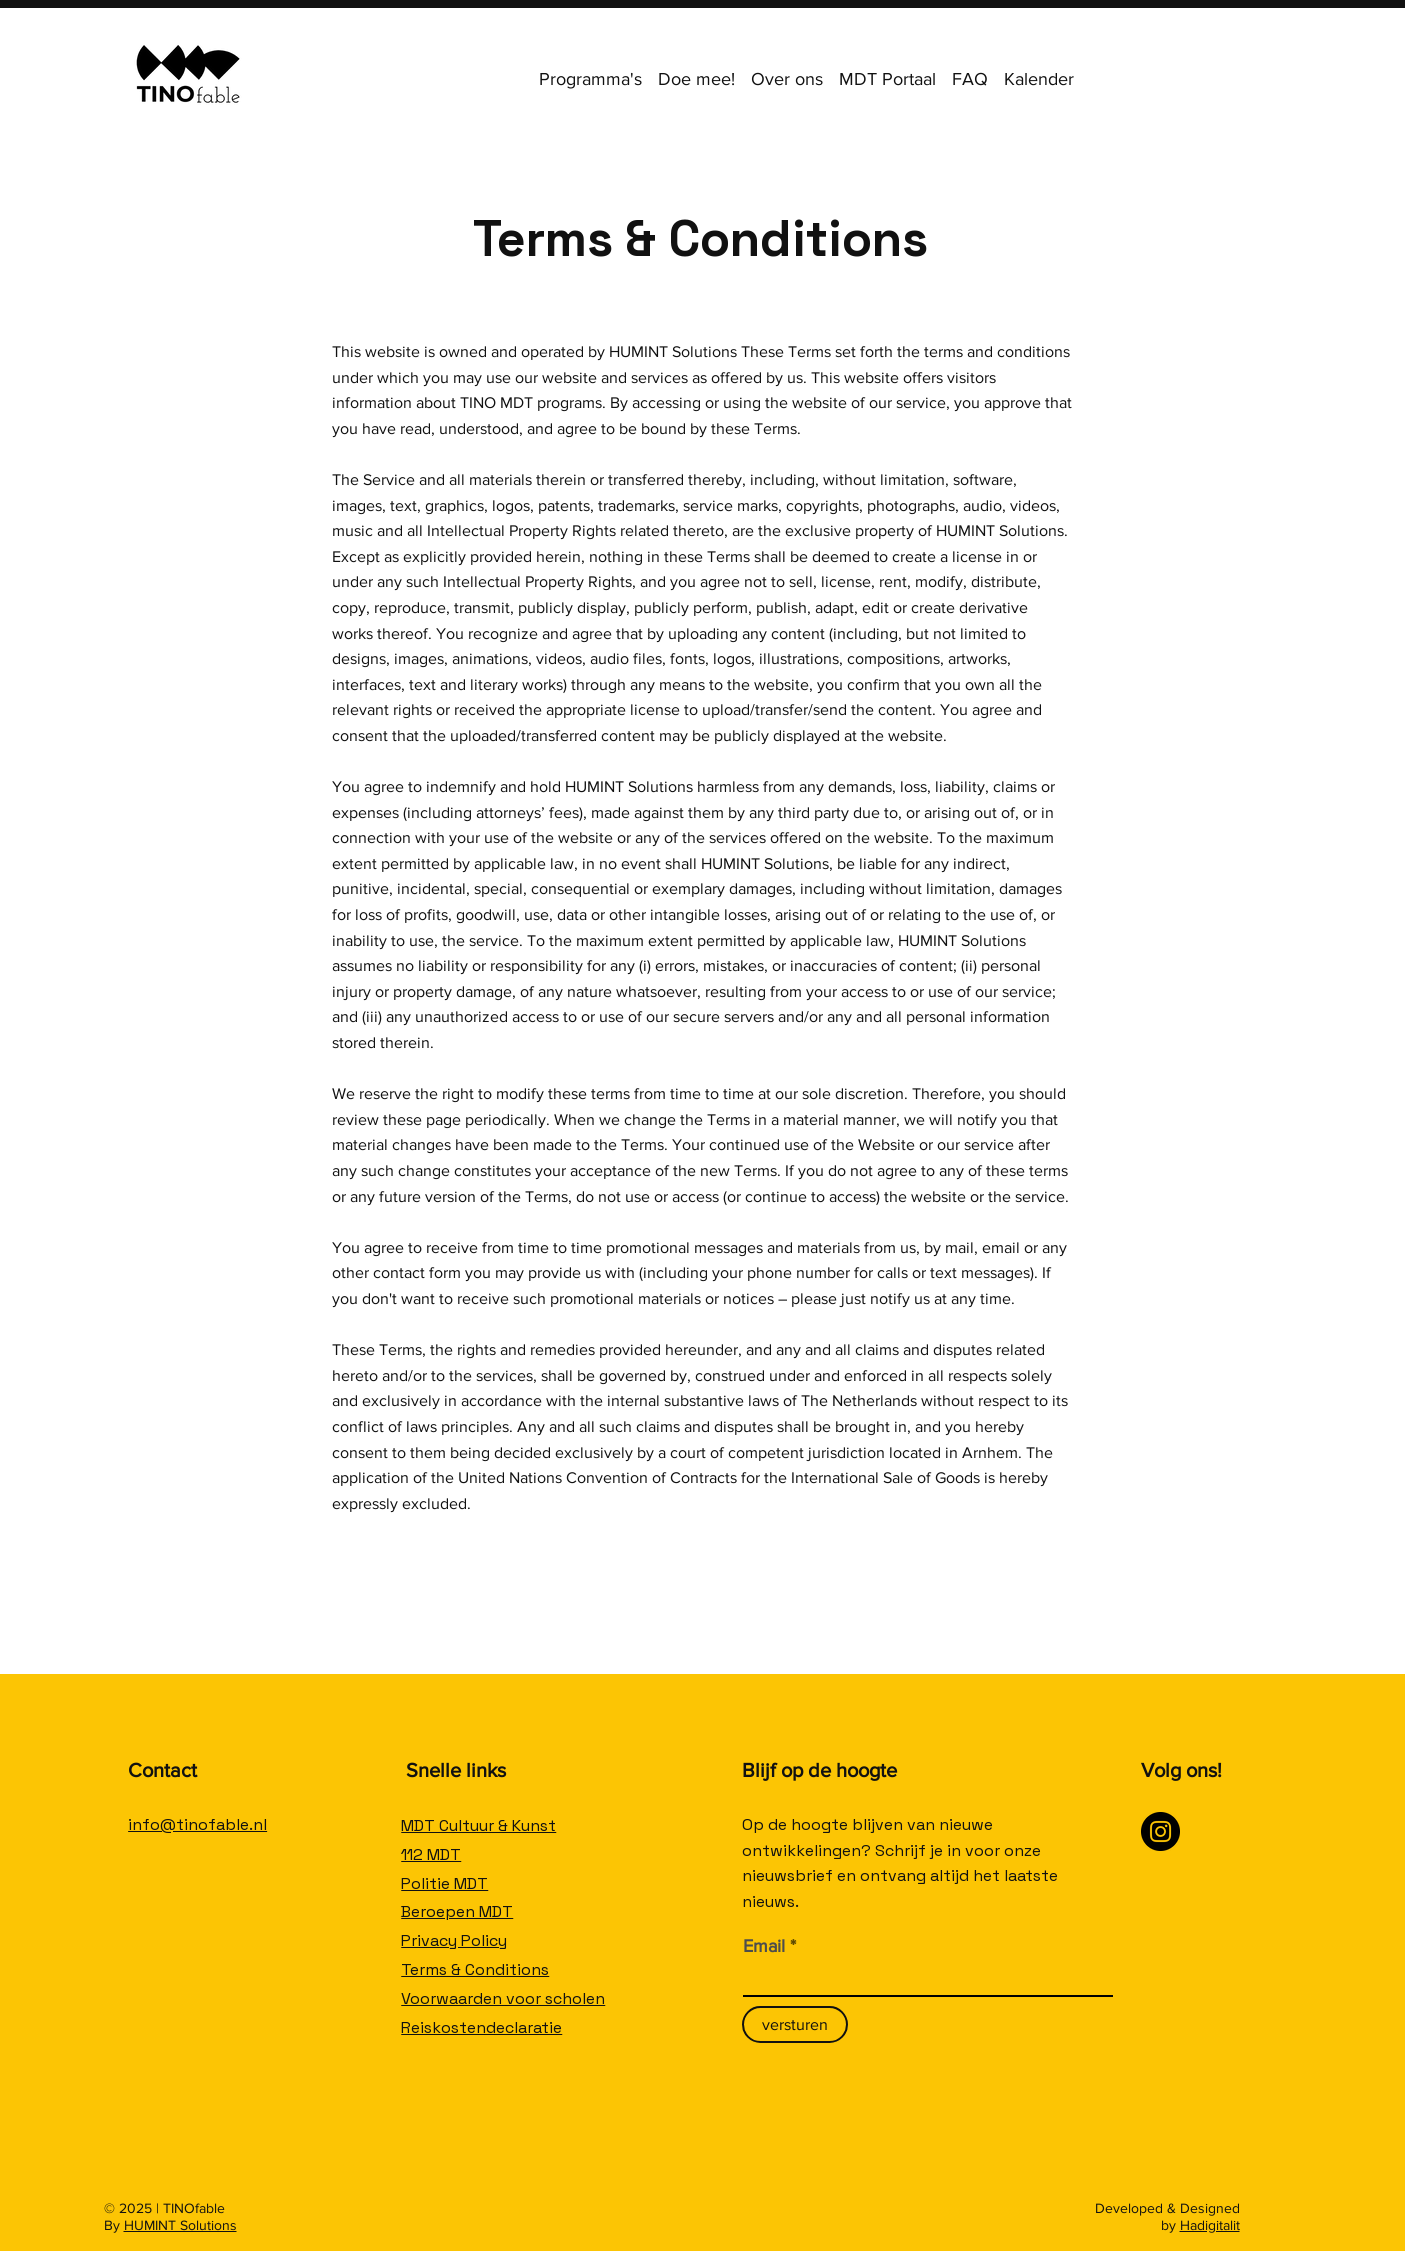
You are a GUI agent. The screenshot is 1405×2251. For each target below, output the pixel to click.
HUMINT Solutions (180, 2225)
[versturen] (795, 2024)
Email (764, 1946)
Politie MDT (444, 1883)
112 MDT (431, 1854)
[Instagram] (1160, 1831)
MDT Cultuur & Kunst (478, 1825)
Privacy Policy (454, 1940)
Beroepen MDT (457, 1911)
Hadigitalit (1210, 2225)
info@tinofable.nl (197, 1824)
